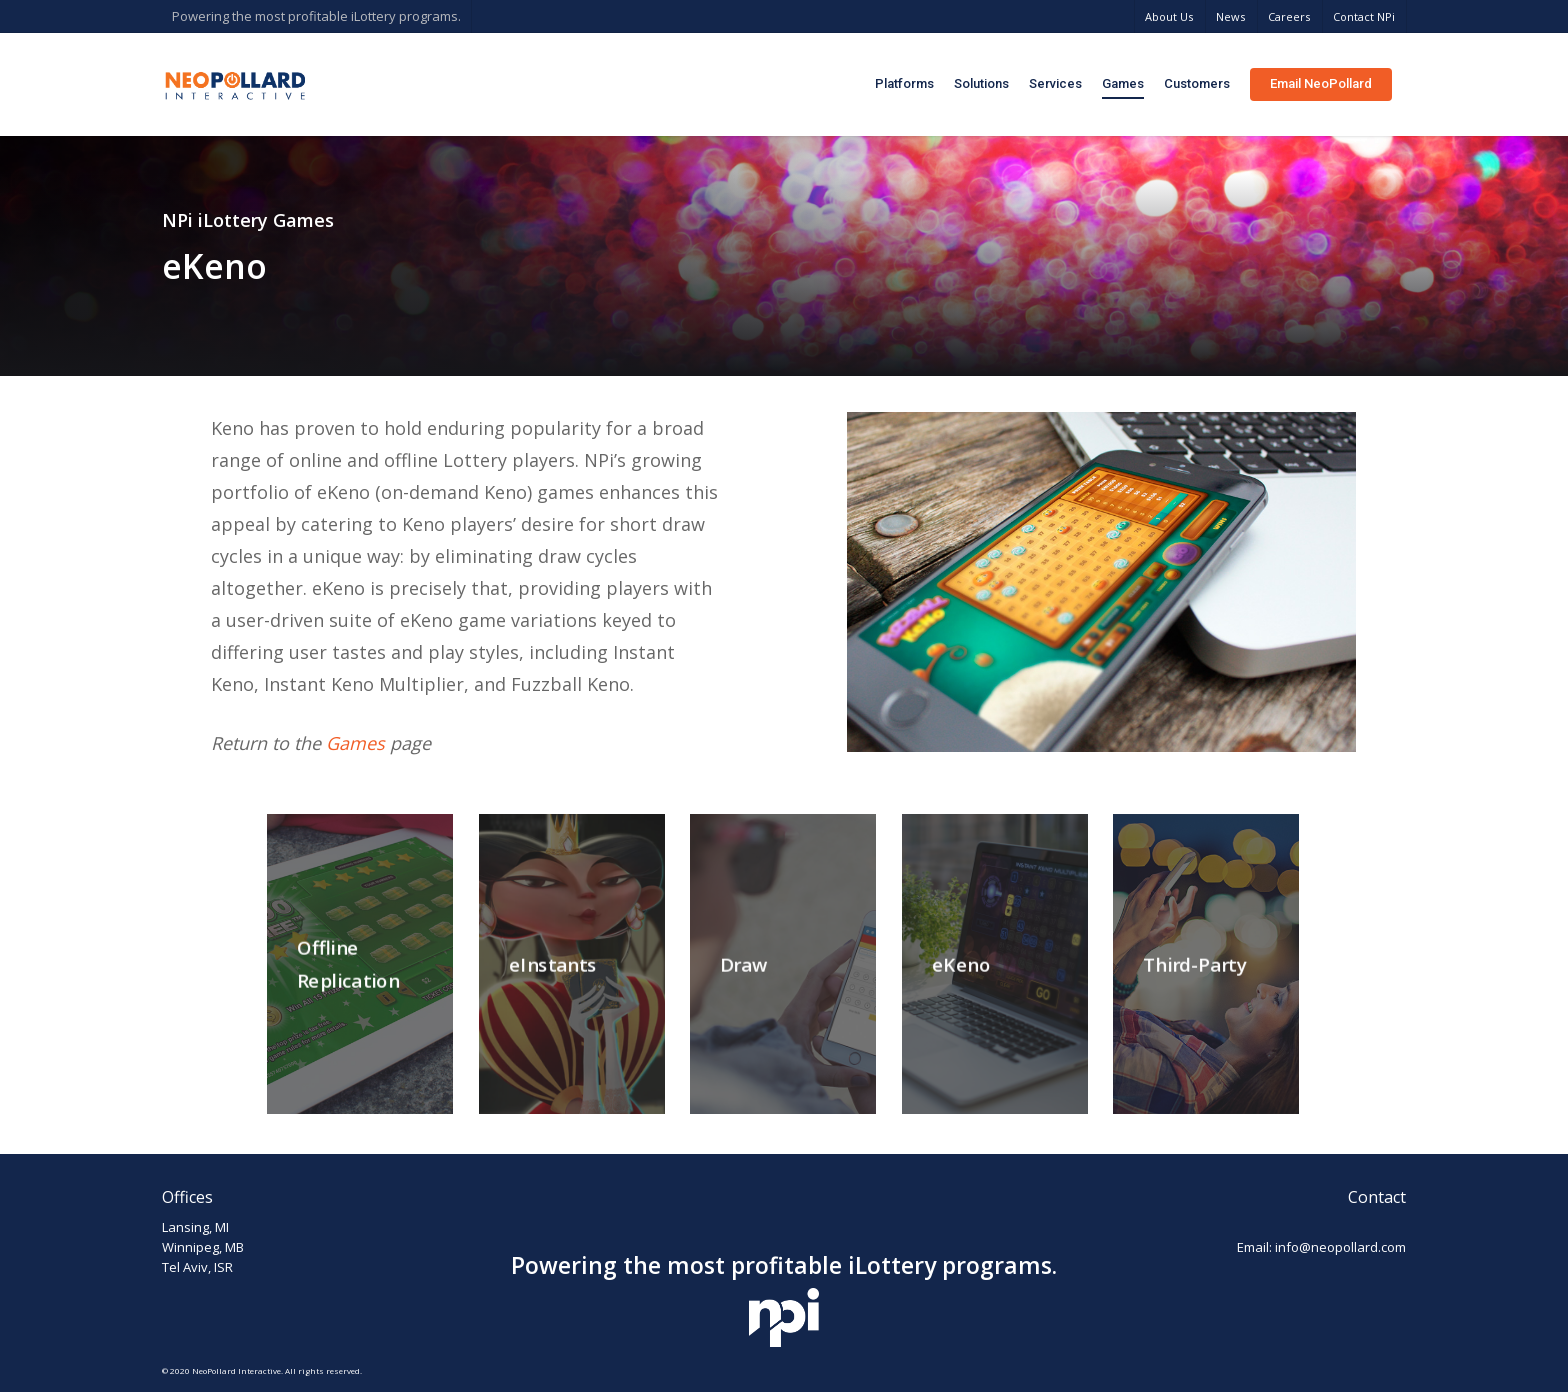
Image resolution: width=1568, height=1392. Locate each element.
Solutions (981, 83)
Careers (1289, 16)
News (1230, 16)
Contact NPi (1364, 16)
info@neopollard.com (1340, 1247)
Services (1055, 83)
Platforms (904, 83)
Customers (1197, 83)
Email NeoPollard (1321, 83)
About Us (1169, 16)
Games (1123, 83)
